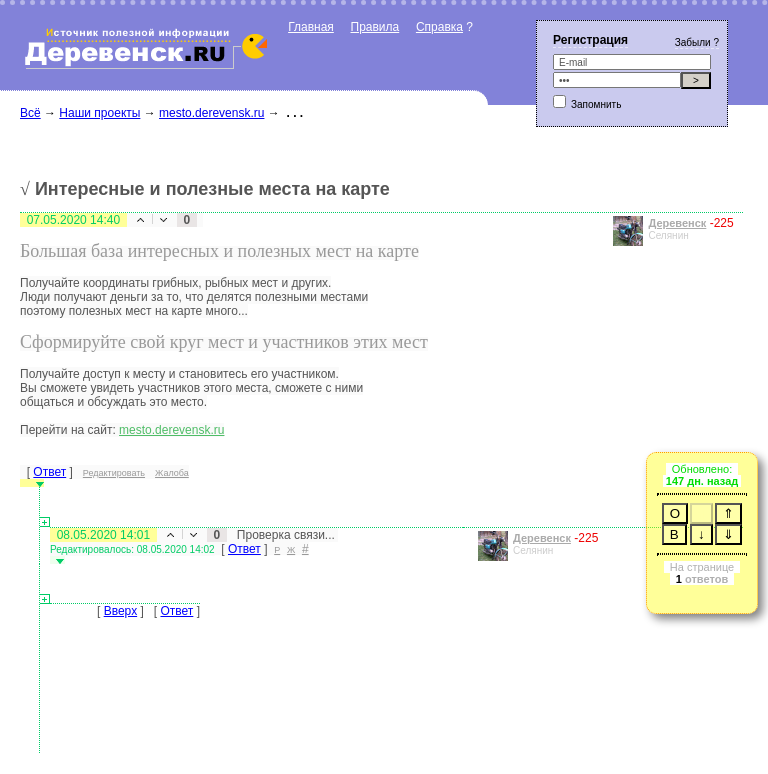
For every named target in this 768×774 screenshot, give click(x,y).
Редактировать (114, 473)
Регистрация (590, 40)
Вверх (120, 611)
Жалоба (172, 473)
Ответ (49, 472)
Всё (30, 113)
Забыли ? (697, 42)
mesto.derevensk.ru (211, 113)
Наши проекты (99, 113)
